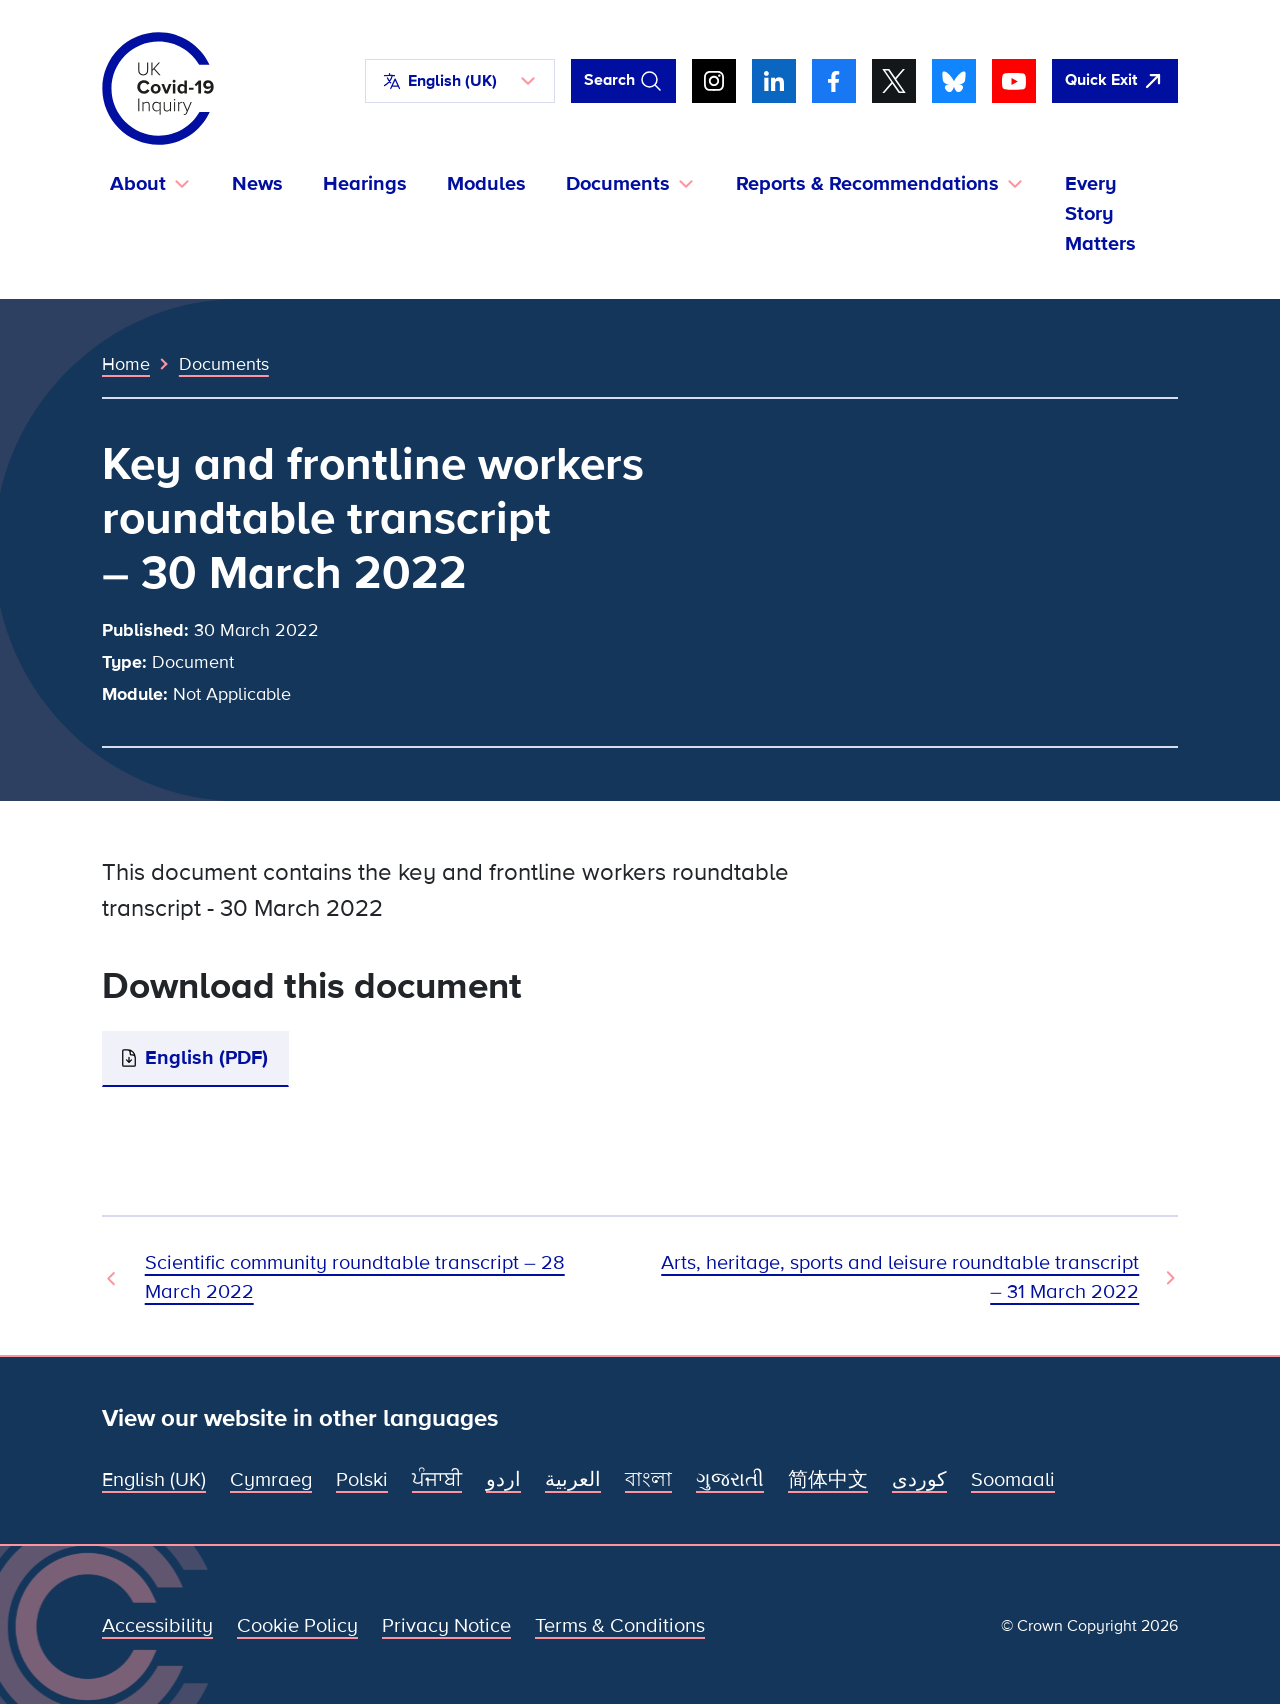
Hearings (365, 184)
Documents (224, 364)
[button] (460, 81)
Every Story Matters (1100, 214)
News (257, 184)
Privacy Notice (446, 1626)
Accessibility (157, 1626)
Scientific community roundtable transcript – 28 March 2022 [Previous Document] (355, 1277)
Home (126, 364)
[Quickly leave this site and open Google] (1115, 81)
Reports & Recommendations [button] (867, 184)
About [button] (138, 184)
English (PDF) (206, 1058)
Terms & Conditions (620, 1626)
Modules (486, 184)
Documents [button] (618, 184)
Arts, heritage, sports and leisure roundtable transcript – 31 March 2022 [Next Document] (900, 1277)
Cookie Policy (297, 1626)
